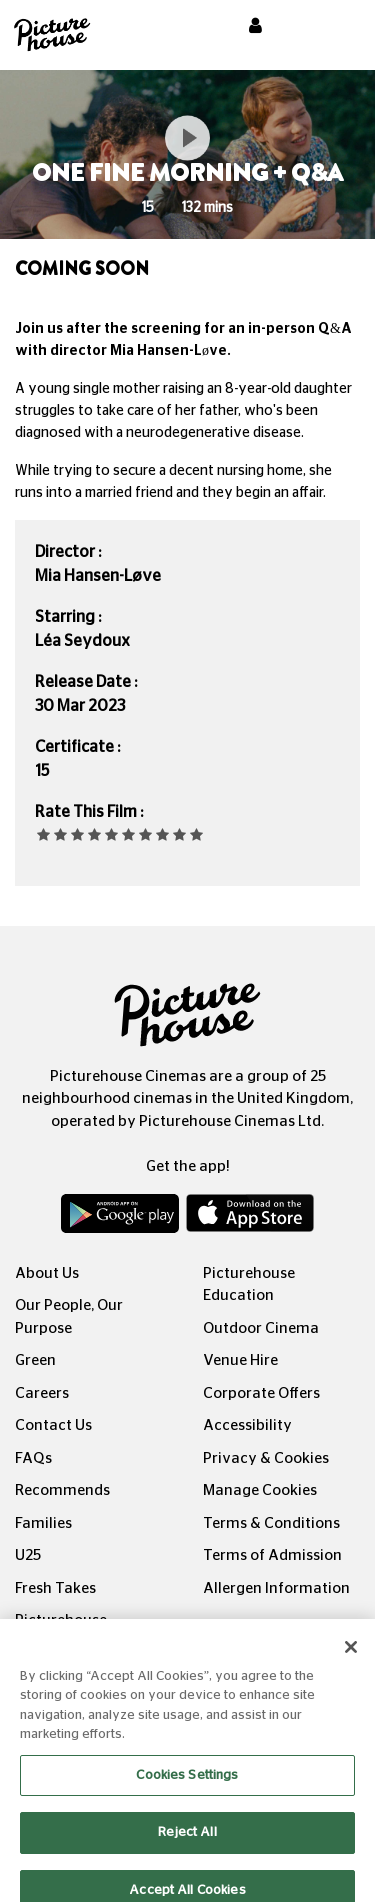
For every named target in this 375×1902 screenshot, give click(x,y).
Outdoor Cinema (261, 1328)
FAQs (33, 1458)
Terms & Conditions (271, 1523)
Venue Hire (240, 1360)
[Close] (351, 1658)
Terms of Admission (272, 1555)
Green (35, 1360)
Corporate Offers (261, 1393)
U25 (28, 1555)
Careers (42, 1393)
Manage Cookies (260, 1490)
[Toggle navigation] (333, 29)
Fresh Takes (55, 1588)
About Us (47, 1273)
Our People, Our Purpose (69, 1317)
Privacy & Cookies (266, 1458)
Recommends (62, 1490)
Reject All (187, 1843)
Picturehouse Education (249, 1285)
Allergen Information (276, 1588)
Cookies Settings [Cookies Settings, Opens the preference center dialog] (187, 1786)
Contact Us (53, 1425)
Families (43, 1523)
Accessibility (247, 1425)
